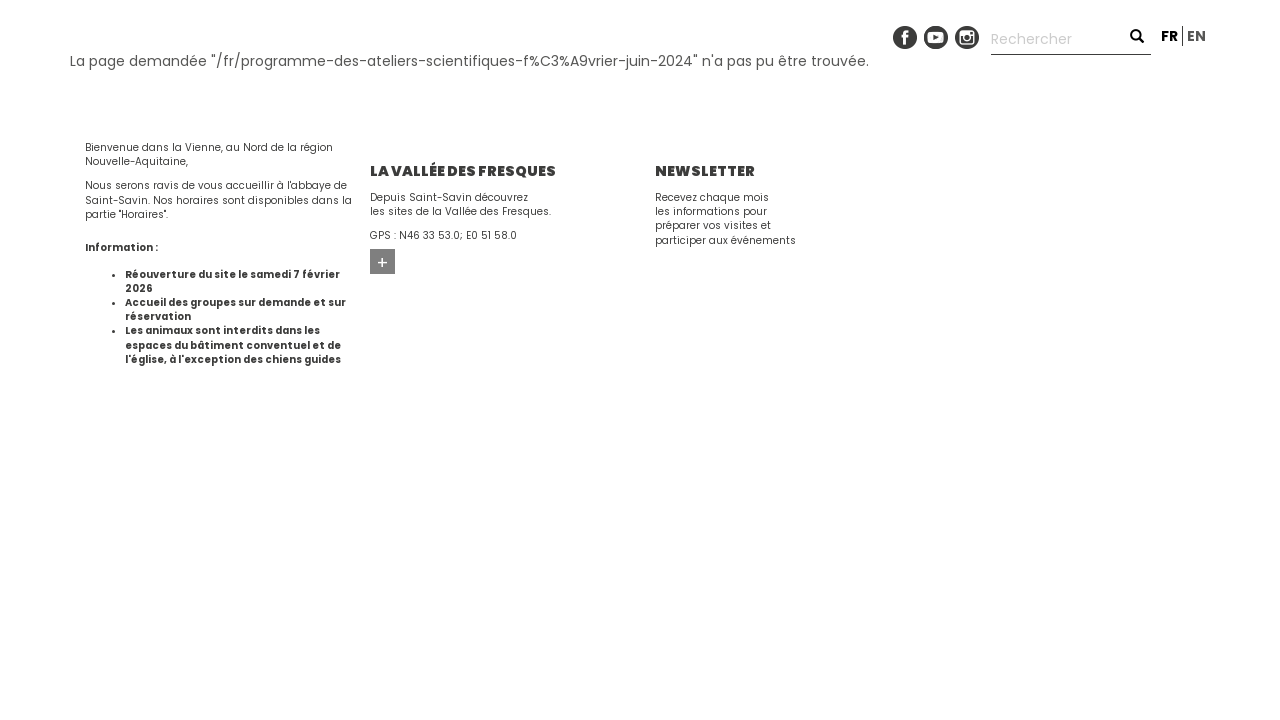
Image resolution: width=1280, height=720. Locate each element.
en (1196, 36)
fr (1169, 36)
